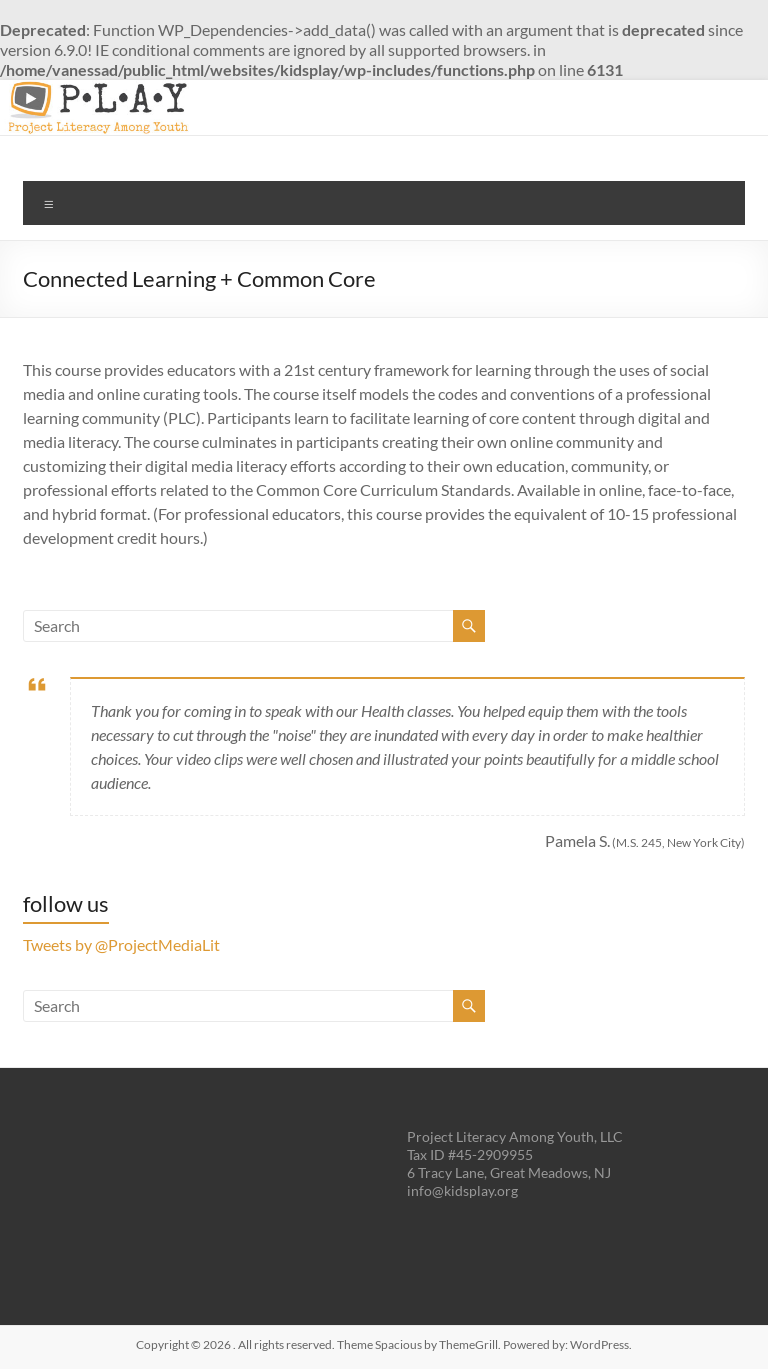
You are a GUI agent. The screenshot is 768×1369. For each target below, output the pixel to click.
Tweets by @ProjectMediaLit (121, 944)
